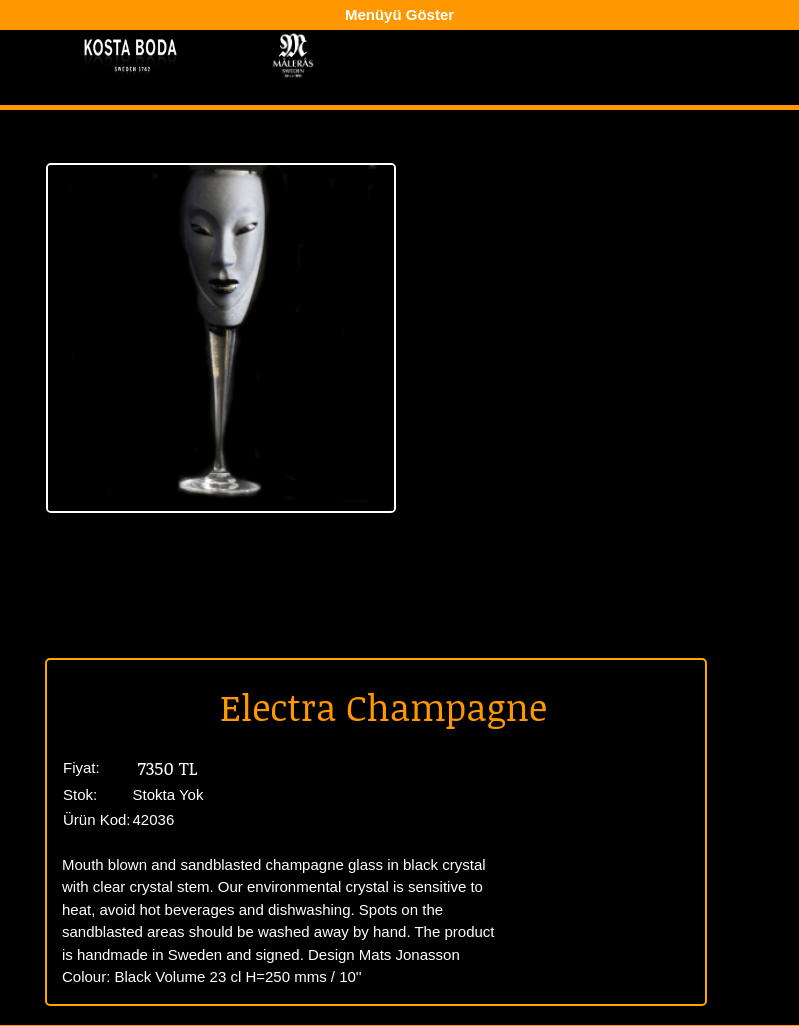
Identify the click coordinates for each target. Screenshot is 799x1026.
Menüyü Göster (399, 14)
